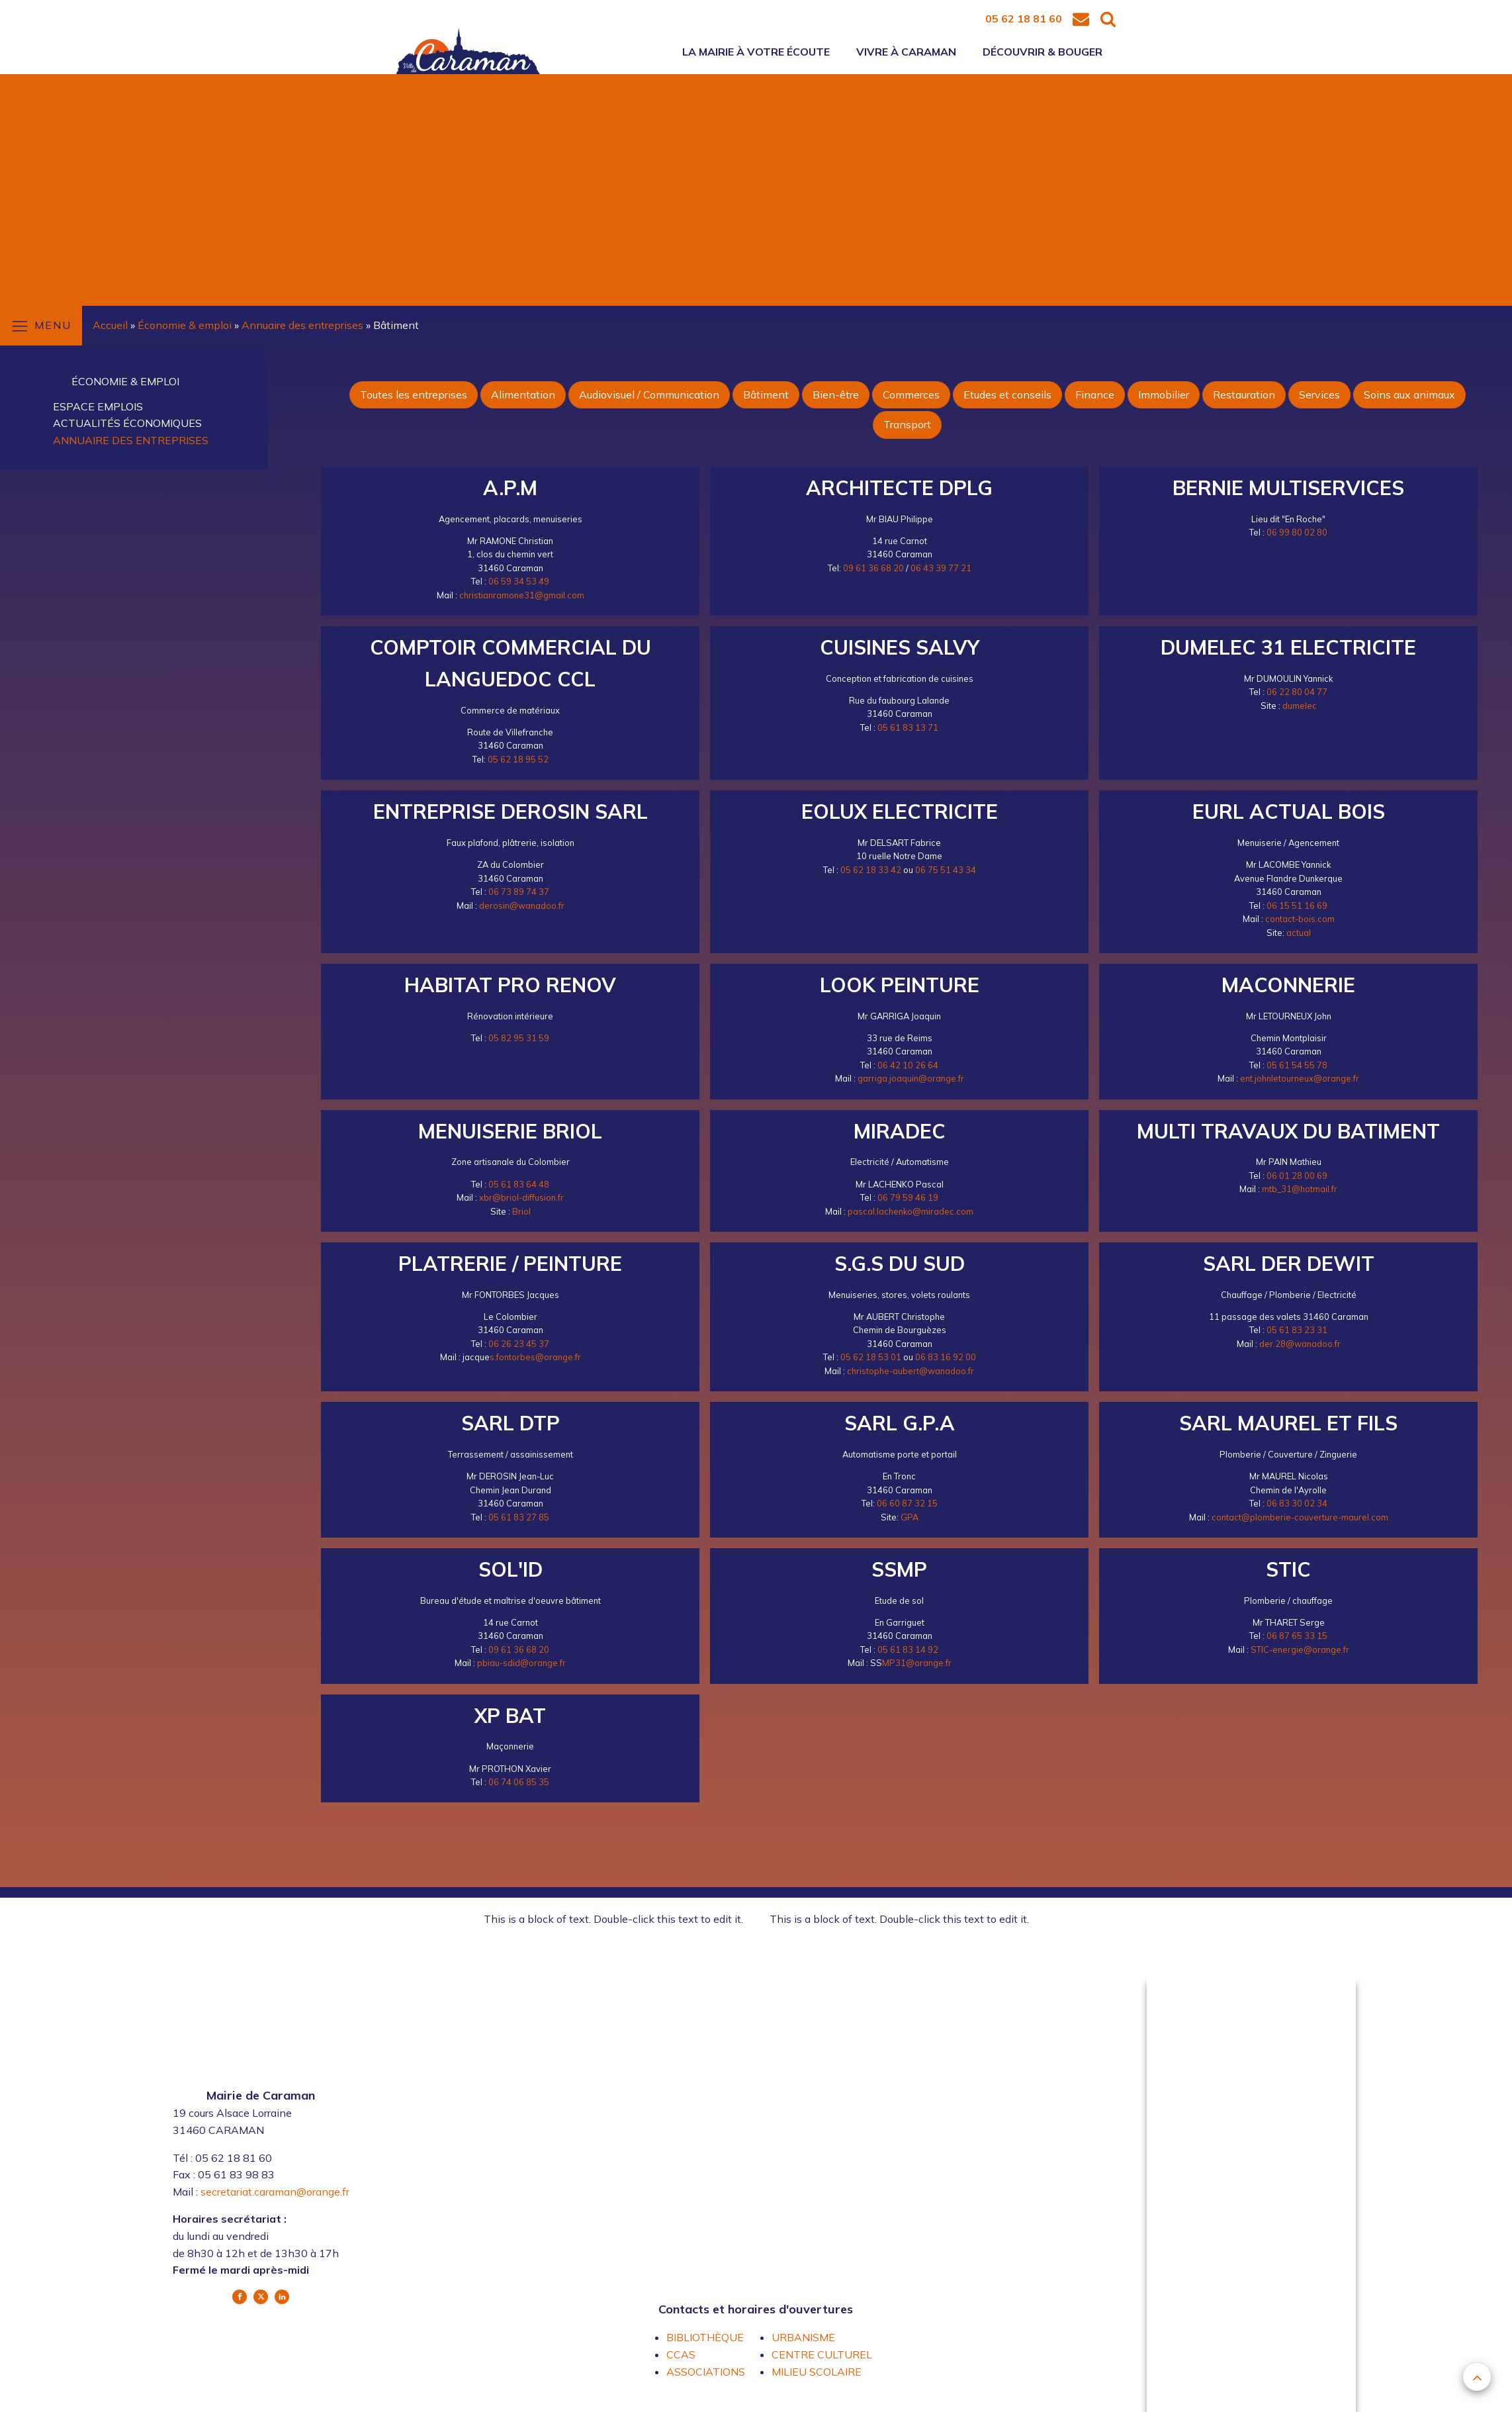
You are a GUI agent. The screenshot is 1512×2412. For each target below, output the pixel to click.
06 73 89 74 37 (518, 891)
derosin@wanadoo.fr (521, 905)
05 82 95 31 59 (518, 1038)
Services (1319, 394)
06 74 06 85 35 (518, 1782)
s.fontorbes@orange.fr (535, 1357)
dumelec (1299, 705)
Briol (521, 1211)
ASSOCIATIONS (705, 2371)
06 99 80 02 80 (1297, 532)
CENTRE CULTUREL (822, 2354)
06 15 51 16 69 (1297, 905)
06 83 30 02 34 (1297, 1503)
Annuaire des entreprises (130, 440)
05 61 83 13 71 (907, 727)
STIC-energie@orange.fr (1300, 1649)
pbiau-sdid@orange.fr (521, 1662)
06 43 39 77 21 (941, 568)
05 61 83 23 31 (1297, 1329)
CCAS (680, 2354)
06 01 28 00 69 (1297, 1175)
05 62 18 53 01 (870, 1357)
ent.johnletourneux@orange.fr (1299, 1078)
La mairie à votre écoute (756, 51)
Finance (1094, 394)
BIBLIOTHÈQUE (705, 2337)
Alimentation (523, 394)
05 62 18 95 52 (518, 759)
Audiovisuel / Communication (649, 394)
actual (1298, 932)
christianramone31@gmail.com (521, 595)
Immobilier (1163, 394)
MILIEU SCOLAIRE (817, 2371)
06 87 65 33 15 (1297, 1635)
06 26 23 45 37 (518, 1343)
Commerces (911, 394)
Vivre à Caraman (906, 51)
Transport (907, 424)
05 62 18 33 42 (870, 869)
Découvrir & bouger (1042, 51)
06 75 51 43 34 (945, 869)
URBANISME (803, 2337)
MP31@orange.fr (917, 1662)
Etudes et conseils (1007, 394)
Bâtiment (766, 394)
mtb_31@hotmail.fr (1299, 1188)
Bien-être (836, 394)
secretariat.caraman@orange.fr (274, 2191)
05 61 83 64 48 (518, 1184)
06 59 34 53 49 (518, 581)
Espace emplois (98, 406)
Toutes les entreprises (413, 394)
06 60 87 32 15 (907, 1503)
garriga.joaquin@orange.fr (911, 1078)
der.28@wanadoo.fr (1300, 1343)
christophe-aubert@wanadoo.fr (910, 1371)
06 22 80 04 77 (1297, 691)
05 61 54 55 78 (1297, 1065)
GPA (909, 1517)
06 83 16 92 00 (945, 1357)
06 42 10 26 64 (907, 1065)
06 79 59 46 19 (907, 1197)
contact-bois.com (1300, 918)
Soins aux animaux (1409, 394)
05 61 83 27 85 (518, 1517)
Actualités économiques (127, 423)
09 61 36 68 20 (873, 568)
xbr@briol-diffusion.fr (521, 1197)
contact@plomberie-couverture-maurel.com (1300, 1517)
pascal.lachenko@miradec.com (910, 1211)
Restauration (1244, 394)
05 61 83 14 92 (907, 1649)
